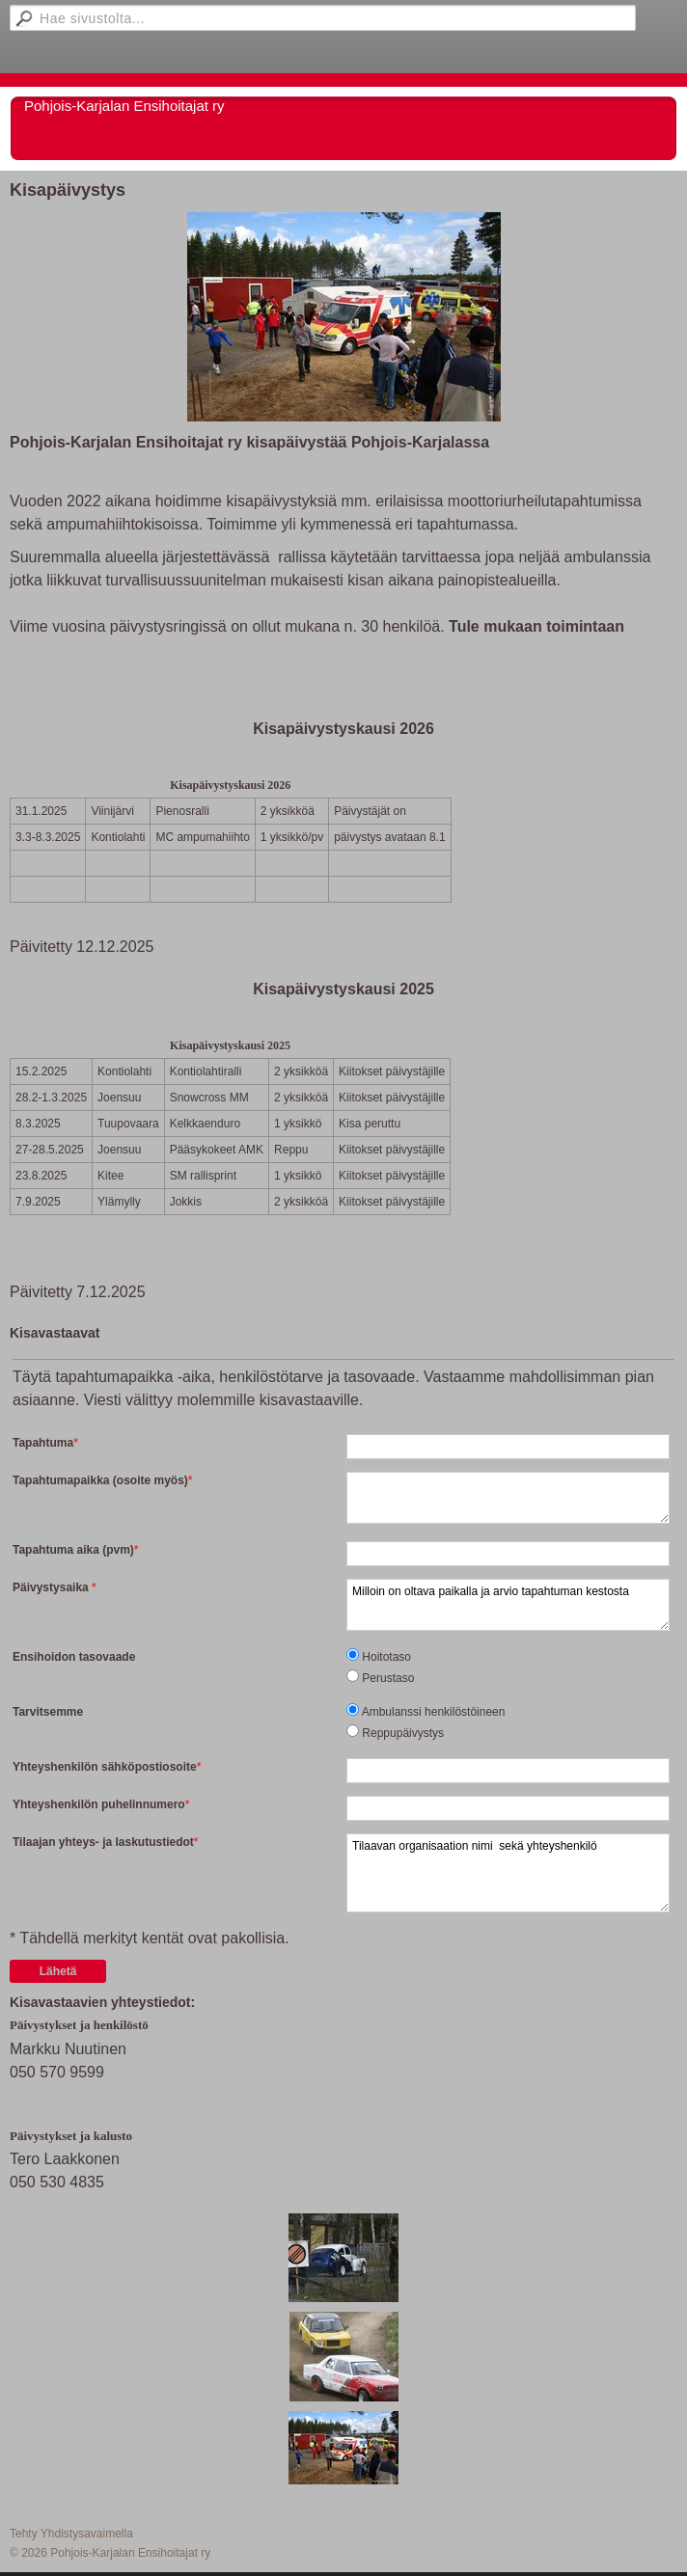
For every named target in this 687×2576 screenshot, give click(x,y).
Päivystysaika (52, 1587)
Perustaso (388, 1678)
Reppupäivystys (403, 1733)
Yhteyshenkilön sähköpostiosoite (105, 1767)
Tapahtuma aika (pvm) (73, 1550)
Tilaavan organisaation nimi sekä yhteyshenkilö (508, 1872)
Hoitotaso (386, 1657)
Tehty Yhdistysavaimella (71, 2533)
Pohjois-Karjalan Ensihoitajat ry (124, 105)
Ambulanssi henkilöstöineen (434, 1712)
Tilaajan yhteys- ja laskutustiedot (103, 1842)
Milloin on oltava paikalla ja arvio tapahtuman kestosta (508, 1605)
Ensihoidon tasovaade (74, 1657)
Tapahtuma (43, 1443)
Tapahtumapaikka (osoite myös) (100, 1480)
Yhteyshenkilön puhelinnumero (99, 1804)
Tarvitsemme (48, 1712)
